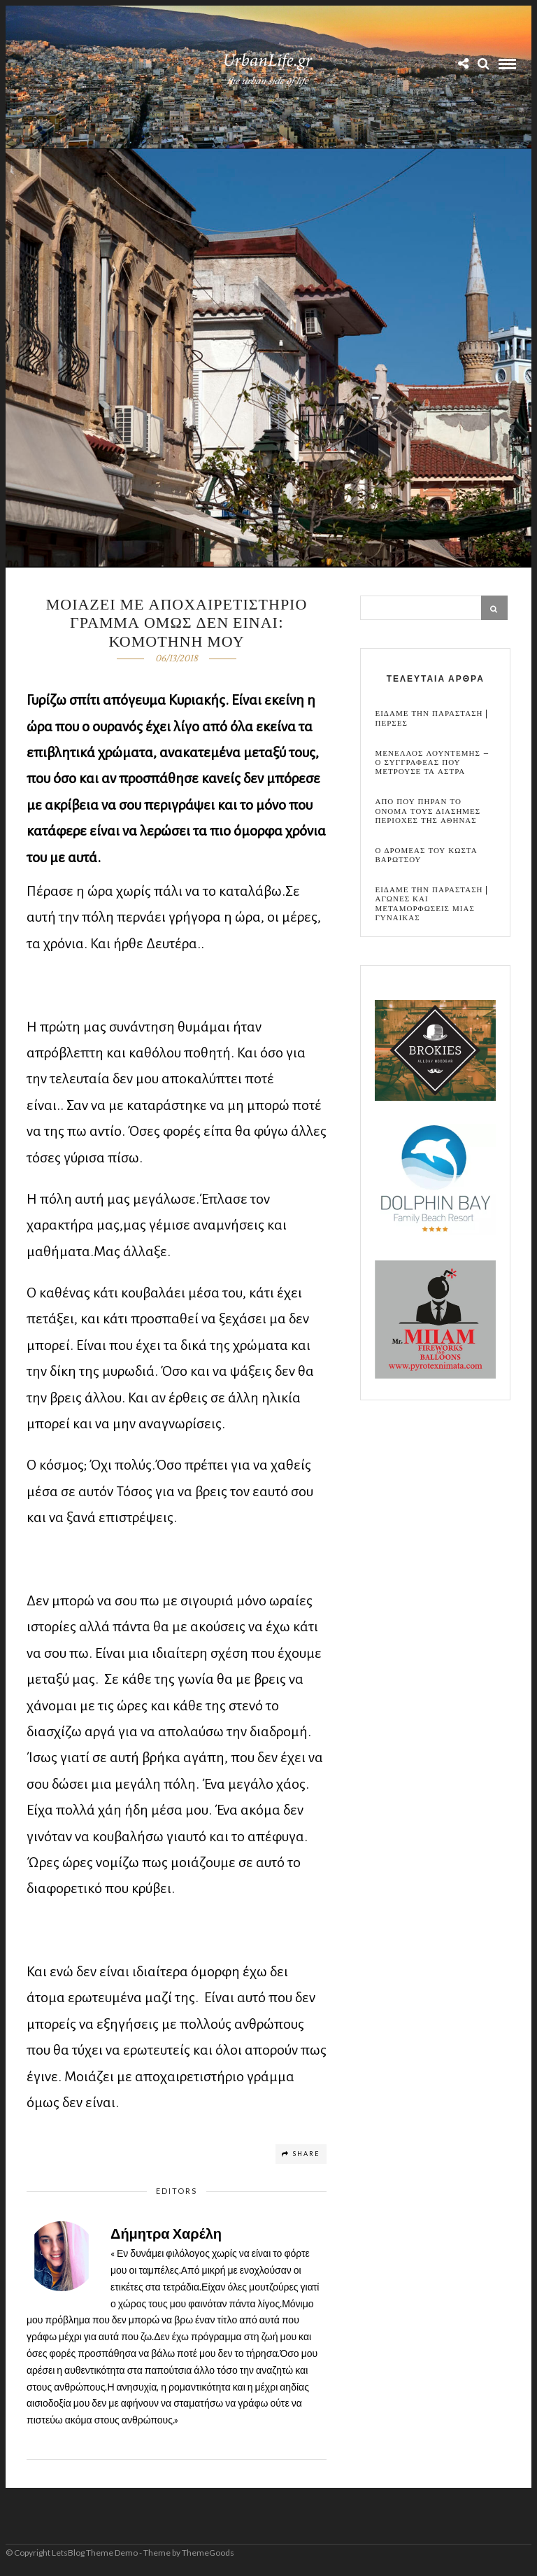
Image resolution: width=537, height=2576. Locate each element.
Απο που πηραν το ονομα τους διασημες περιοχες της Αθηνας (427, 811)
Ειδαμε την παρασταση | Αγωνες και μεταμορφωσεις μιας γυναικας (431, 903)
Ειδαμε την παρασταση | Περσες (431, 718)
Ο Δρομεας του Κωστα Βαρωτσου (426, 855)
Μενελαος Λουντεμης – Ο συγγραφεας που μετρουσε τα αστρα (432, 763)
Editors (176, 2190)
